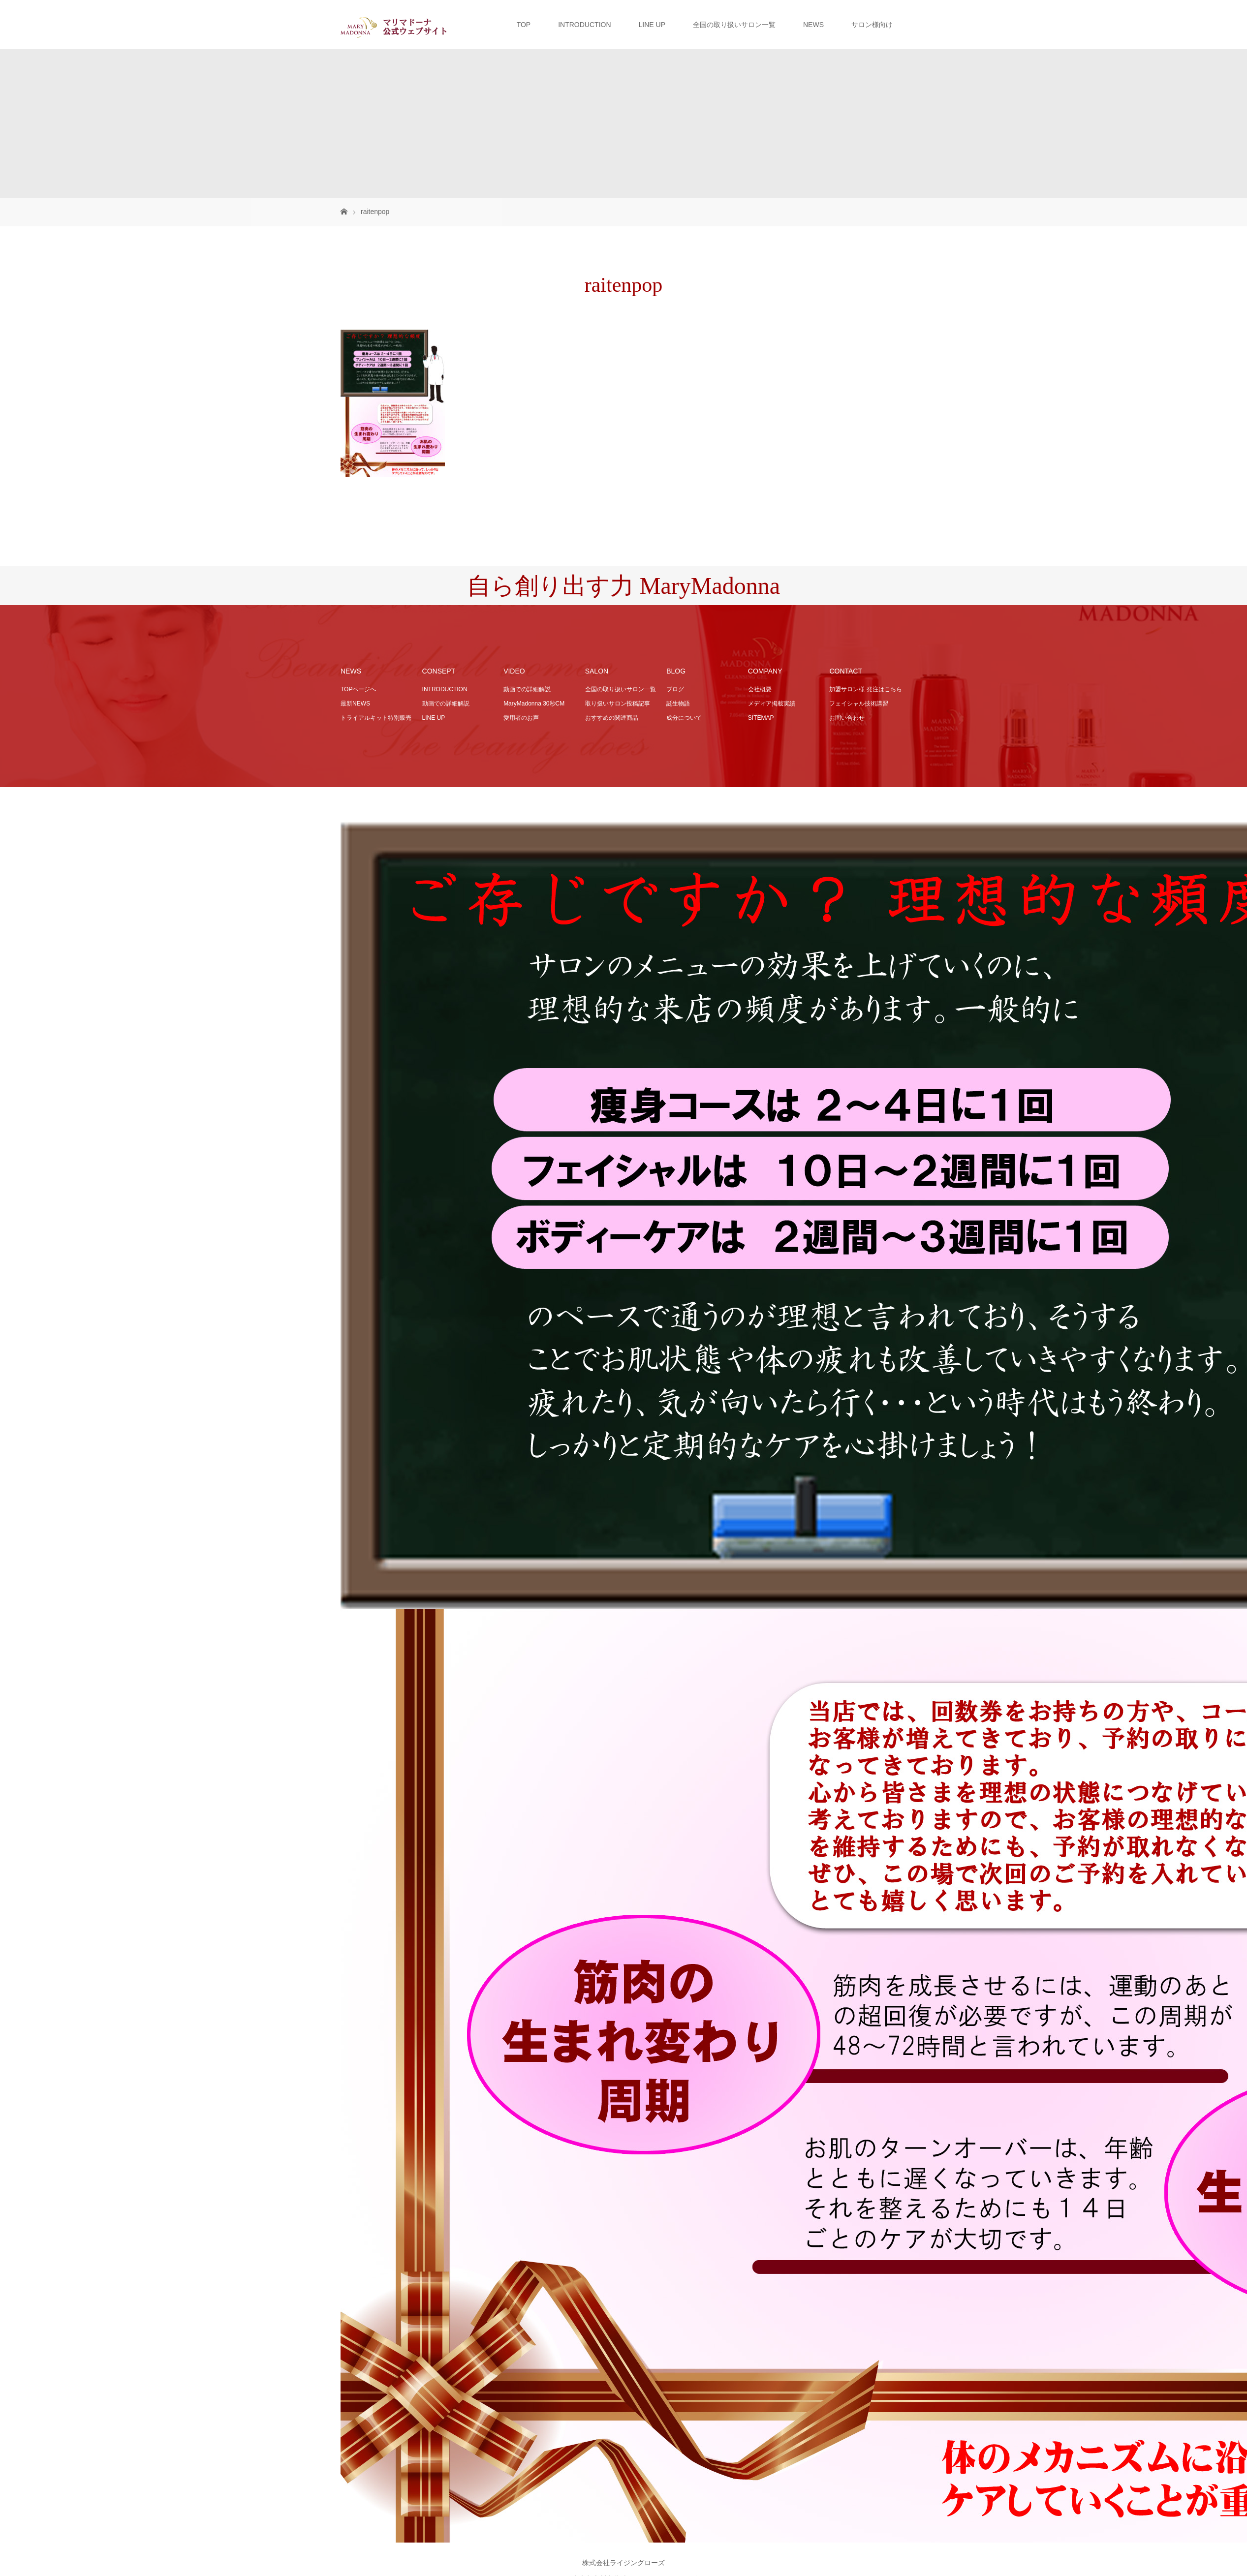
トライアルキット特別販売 (376, 717)
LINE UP (652, 25)
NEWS (813, 25)
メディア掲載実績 (771, 703)
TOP (524, 25)
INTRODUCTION (584, 25)
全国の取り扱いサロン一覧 (734, 25)
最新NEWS (355, 703)
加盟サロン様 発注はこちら (865, 689)
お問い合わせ (847, 717)
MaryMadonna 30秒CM (533, 703)
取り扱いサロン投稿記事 (617, 703)
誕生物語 (678, 703)
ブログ (675, 689)
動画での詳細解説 (445, 703)
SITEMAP (761, 717)
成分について (684, 717)
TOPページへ (358, 689)
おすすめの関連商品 (611, 717)
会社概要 (760, 689)
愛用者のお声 (521, 717)
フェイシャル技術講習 (858, 703)
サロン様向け (872, 25)
